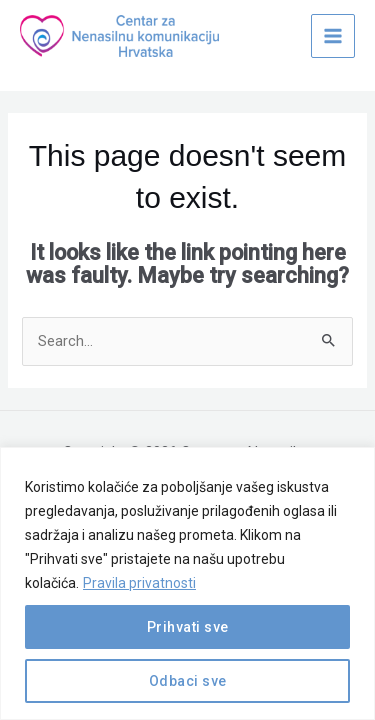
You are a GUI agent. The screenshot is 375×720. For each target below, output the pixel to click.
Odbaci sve (188, 681)
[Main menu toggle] (333, 36)
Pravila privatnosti (139, 583)
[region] (187, 583)
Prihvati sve (188, 627)
